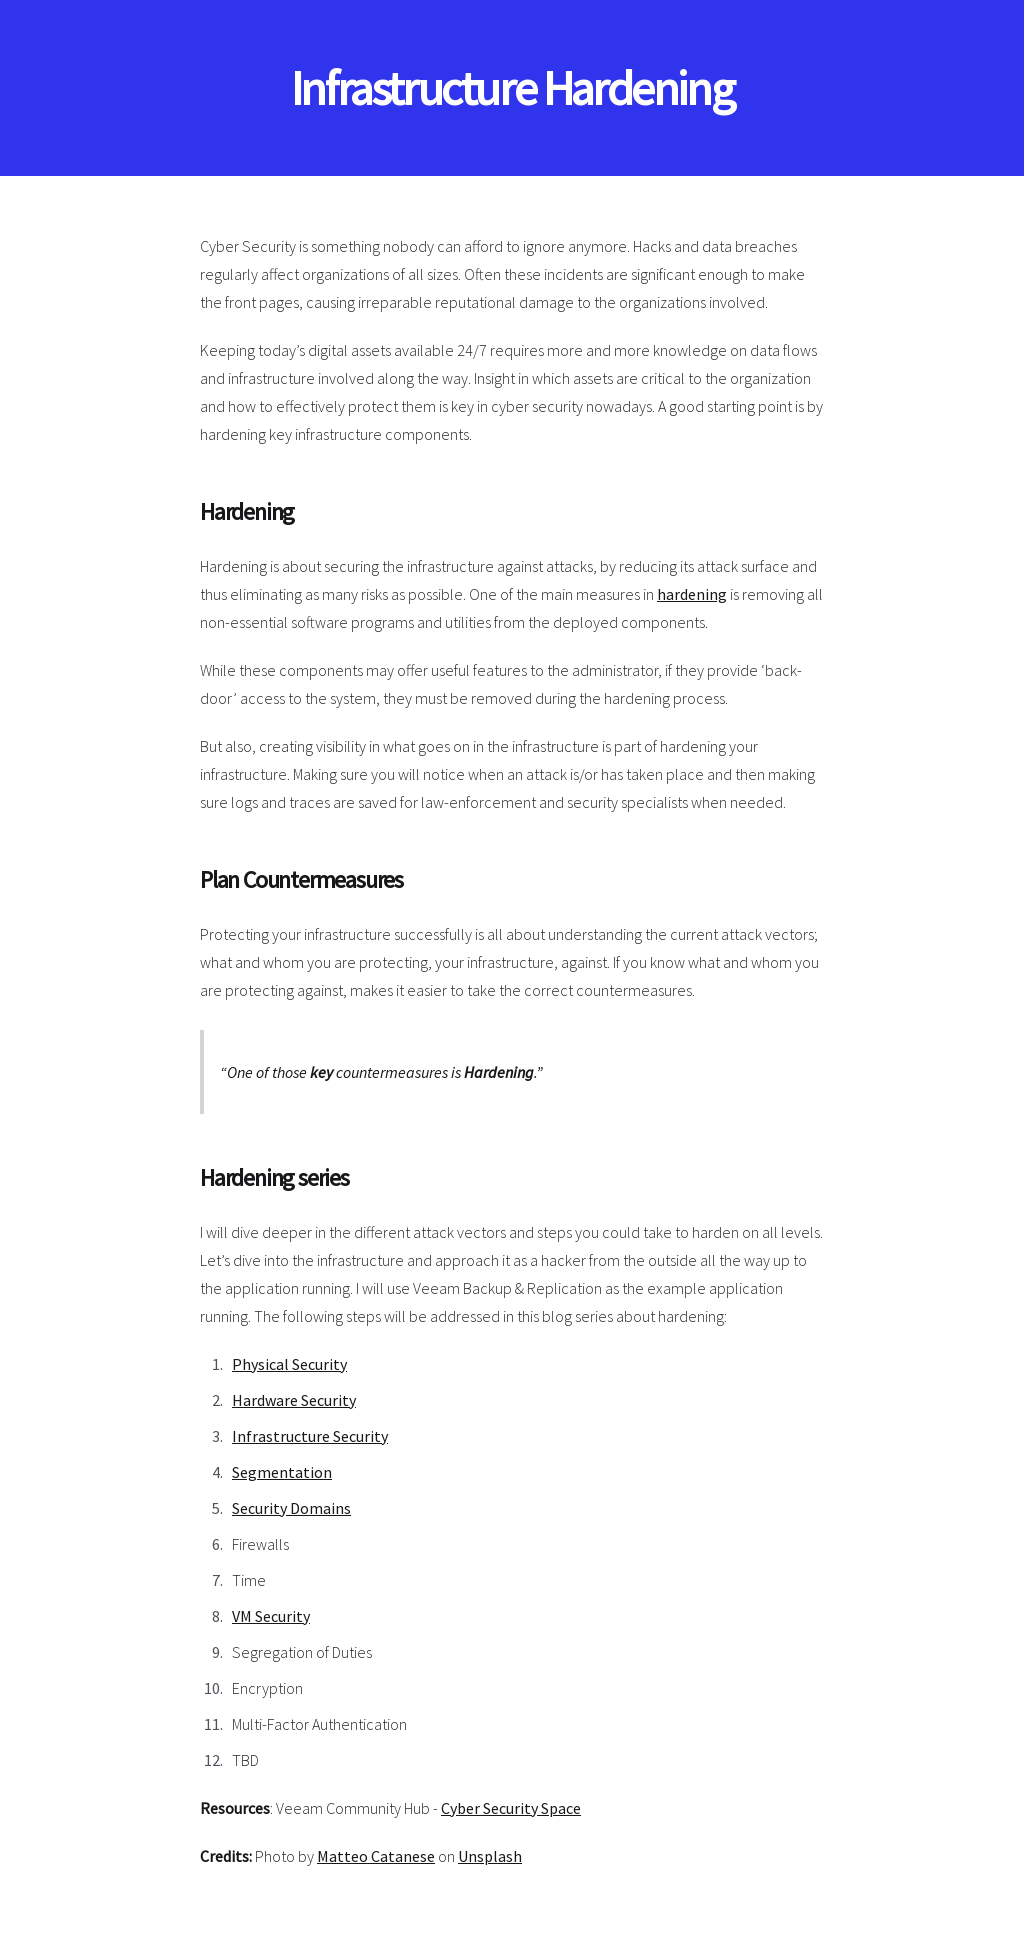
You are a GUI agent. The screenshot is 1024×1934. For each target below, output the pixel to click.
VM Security (271, 1616)
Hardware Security (294, 1400)
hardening (692, 594)
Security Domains (291, 1508)
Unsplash (490, 1856)
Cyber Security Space (511, 1808)
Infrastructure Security (310, 1436)
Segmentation (282, 1472)
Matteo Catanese (376, 1856)
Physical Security (289, 1364)
